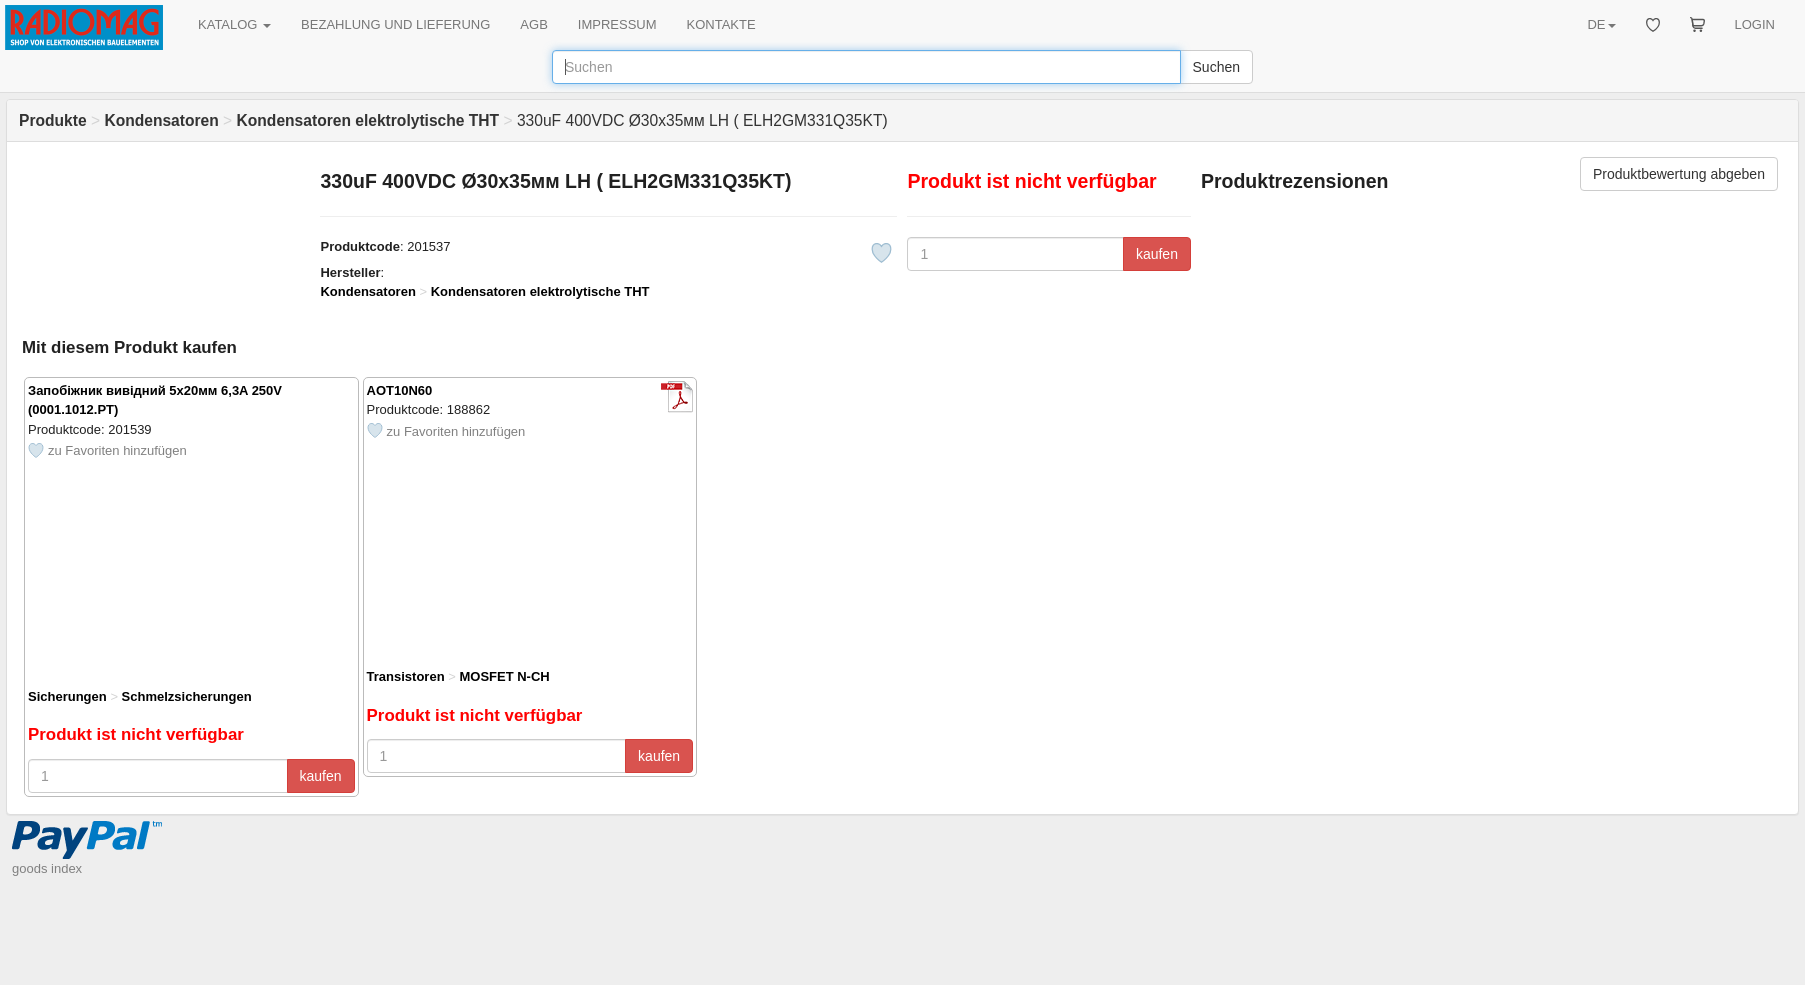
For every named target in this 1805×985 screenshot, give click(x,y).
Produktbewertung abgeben (1679, 174)
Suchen (1216, 67)
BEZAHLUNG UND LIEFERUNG (395, 24)
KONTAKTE (721, 24)
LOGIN (1755, 24)
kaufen (1157, 254)
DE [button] (1601, 24)
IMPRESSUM (617, 24)
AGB (533, 24)
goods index (47, 868)
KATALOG (234, 24)
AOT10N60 (400, 390)
